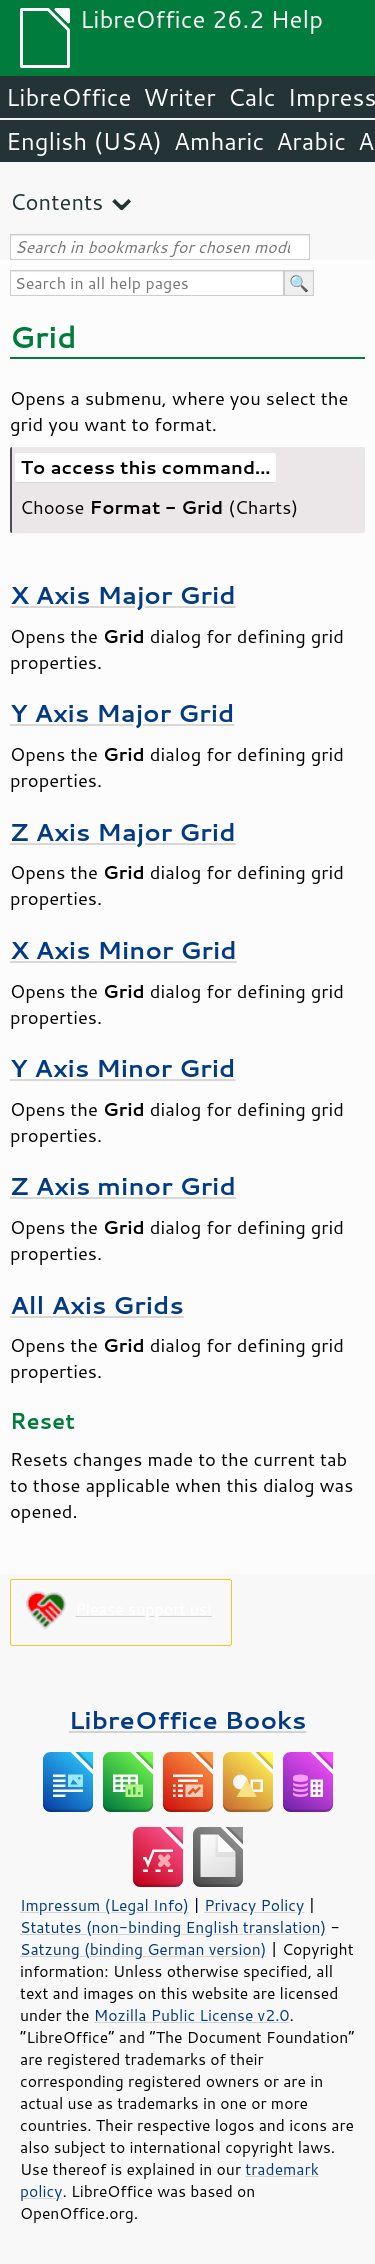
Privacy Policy (254, 1905)
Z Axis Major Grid (123, 831)
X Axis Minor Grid (123, 949)
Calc (252, 97)
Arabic (311, 141)
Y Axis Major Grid (122, 712)
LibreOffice (68, 97)
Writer (179, 97)
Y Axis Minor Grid (122, 1067)
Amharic (219, 141)
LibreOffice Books (188, 1719)
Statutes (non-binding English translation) (173, 1927)
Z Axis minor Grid (123, 1185)
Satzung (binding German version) (143, 1949)
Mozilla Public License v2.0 (192, 2015)
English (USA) (84, 141)
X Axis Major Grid (123, 594)
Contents (56, 201)
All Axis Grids (97, 1304)
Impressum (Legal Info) (104, 1905)
